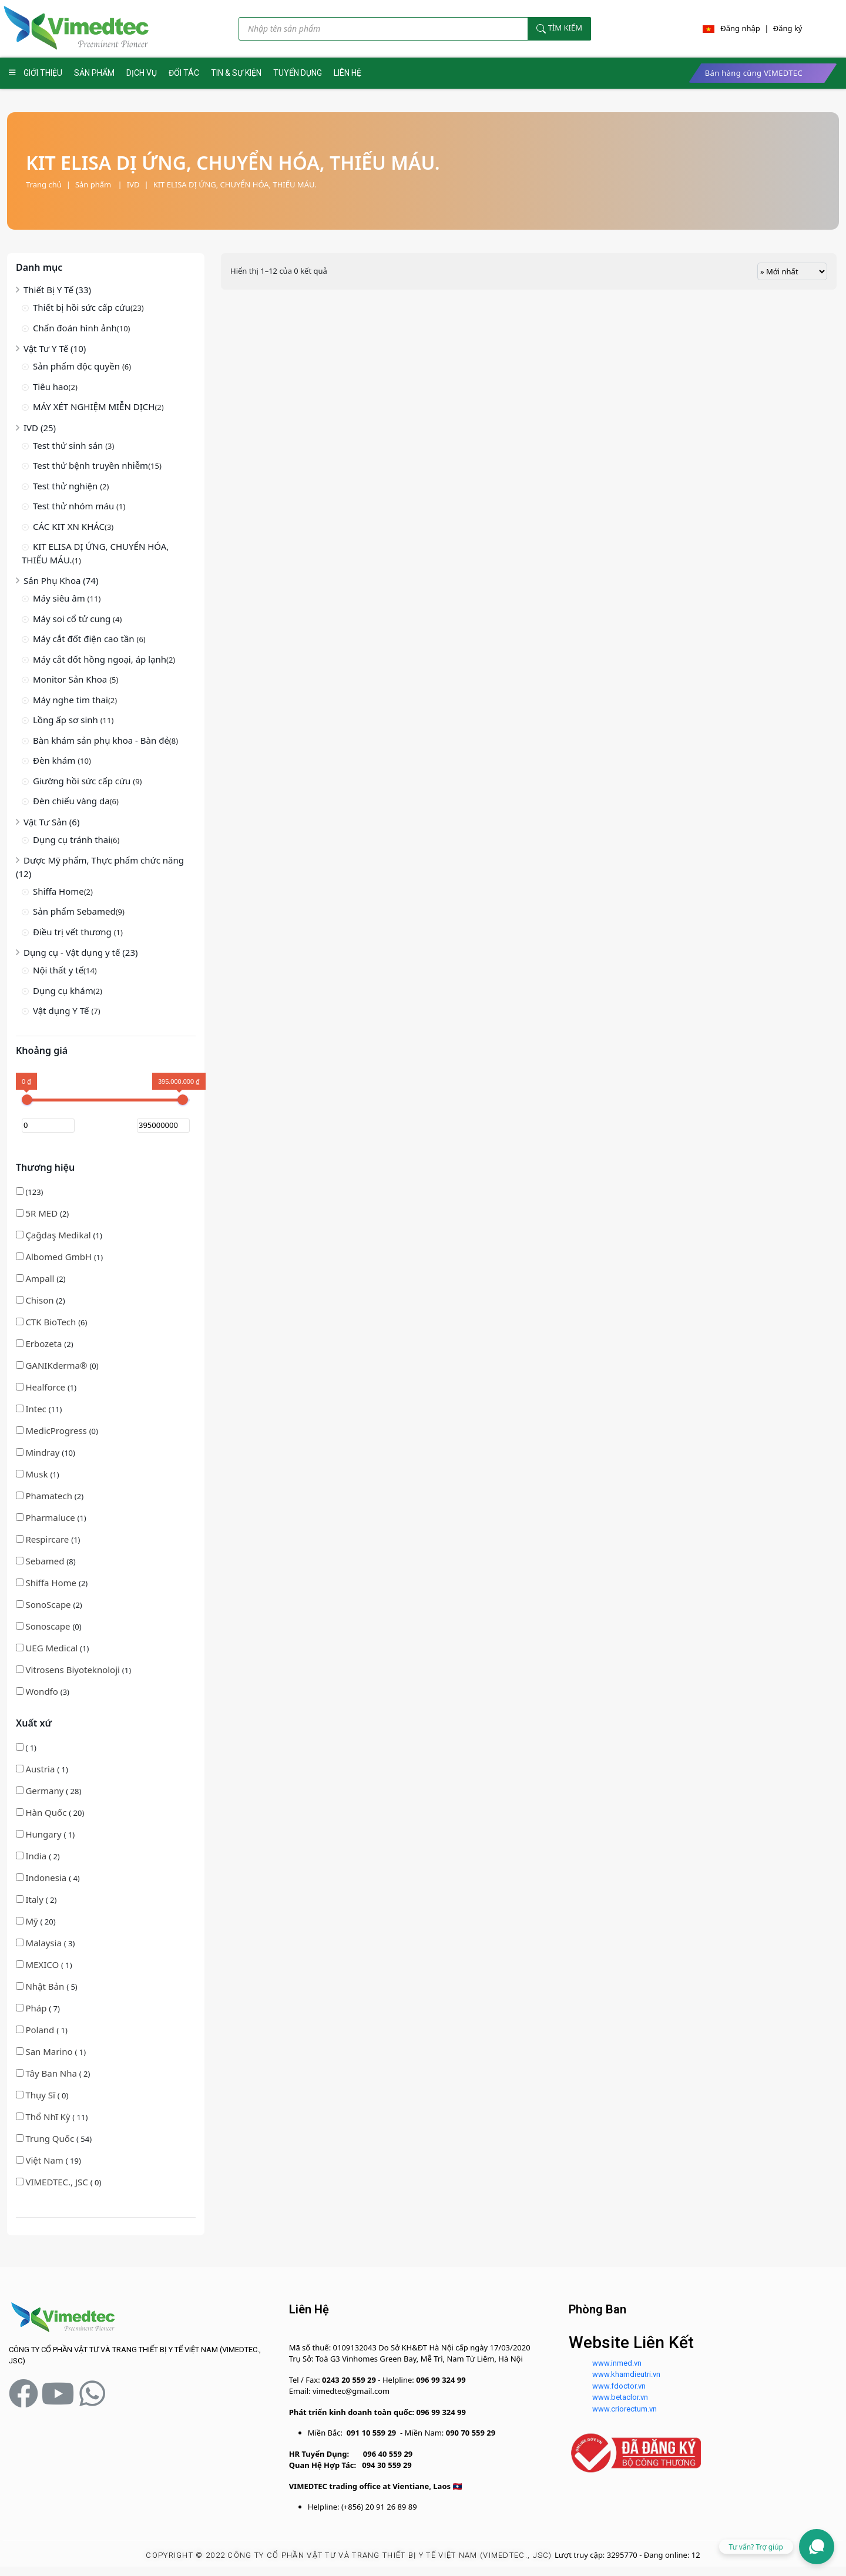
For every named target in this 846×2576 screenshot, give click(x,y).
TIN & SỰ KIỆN (236, 73)
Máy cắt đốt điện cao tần (85, 638)
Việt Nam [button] (45, 2160)
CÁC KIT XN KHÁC (69, 526)
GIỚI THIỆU (43, 73)
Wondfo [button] (42, 1691)
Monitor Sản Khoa (71, 679)
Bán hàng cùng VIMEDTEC (754, 73)
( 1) (26, 1747)
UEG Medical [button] (52, 1648)
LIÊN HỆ (347, 73)
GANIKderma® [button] (57, 1365)
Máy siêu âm (60, 598)
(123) (29, 1192)
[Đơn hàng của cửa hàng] (792, 271)
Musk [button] (37, 1474)
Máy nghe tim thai (70, 700)
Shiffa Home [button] (52, 1582)
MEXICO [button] (43, 1964)
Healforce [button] (46, 1387)
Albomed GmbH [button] (59, 1256)
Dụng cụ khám (63, 990)
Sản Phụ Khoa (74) (61, 580)
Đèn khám (55, 760)
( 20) (50, 1812)
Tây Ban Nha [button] (52, 2073)
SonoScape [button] (49, 1604)
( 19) (48, 2160)
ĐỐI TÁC (184, 73)
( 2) (38, 1856)
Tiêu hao (51, 386)
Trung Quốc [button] (50, 2138)
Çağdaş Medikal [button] (59, 1235)
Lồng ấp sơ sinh (66, 720)
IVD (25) (40, 428)
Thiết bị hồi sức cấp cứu (81, 307)
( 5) (47, 1986)
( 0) (42, 2095)
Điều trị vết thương (73, 932)
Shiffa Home (58, 891)
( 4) (48, 1877)
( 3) (45, 1943)
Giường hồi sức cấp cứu (83, 781)
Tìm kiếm (559, 27)
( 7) (38, 2008)
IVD (133, 184)
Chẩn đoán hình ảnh (75, 328)
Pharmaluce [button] (51, 1517)
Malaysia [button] (44, 1943)
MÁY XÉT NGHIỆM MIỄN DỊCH (94, 406)
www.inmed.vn (617, 2363)
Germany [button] (45, 1790)
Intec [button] (36, 1409)
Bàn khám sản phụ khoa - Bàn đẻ (101, 740)
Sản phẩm (98, 184)
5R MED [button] (42, 1213)
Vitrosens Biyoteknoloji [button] (73, 1669)
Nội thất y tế (58, 970)
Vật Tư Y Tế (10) (55, 348)
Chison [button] (40, 1300)
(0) (57, 1365)
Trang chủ (44, 184)
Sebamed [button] (45, 1561)
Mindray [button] (43, 1452)
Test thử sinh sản (69, 445)
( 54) (54, 2138)
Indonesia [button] (47, 1877)
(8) (46, 1561)
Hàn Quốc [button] (47, 1812)
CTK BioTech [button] (51, 1322)
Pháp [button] (37, 2008)
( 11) (52, 2116)
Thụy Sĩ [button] (41, 2095)
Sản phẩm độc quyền (77, 366)
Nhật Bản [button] (45, 1986)
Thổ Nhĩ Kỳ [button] (48, 2116)
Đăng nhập (740, 28)
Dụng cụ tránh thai (71, 839)
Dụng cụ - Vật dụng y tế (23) (81, 952)
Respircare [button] (48, 1539)
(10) (45, 1452)
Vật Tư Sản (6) (51, 822)
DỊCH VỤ (141, 73)
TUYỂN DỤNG (297, 73)
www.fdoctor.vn (619, 2386)
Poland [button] (40, 2030)
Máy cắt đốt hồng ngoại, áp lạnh (99, 659)
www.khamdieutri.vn (626, 2374)
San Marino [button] (50, 2051)
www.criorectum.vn (624, 2408)
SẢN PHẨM (94, 73)
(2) (42, 1213)
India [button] (37, 1856)
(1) (59, 1235)
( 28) (48, 1790)
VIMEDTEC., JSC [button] (57, 2182)
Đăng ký (788, 28)
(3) (42, 1691)
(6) (51, 1322)
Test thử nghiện (66, 486)
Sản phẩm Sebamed (74, 911)
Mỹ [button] (32, 1921)
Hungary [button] (44, 1834)
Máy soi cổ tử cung (73, 618)
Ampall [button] (40, 1278)
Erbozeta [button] (44, 1343)
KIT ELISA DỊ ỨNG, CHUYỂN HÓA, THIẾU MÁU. (235, 184)
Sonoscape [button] (48, 1626)
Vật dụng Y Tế (62, 1010)
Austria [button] (41, 1769)
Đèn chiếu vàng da (71, 801)
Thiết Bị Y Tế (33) (57, 289)
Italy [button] (35, 1899)
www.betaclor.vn (620, 2397)
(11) (39, 1409)
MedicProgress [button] (57, 1430)
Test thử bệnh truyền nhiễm (90, 465)
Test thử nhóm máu (74, 506)
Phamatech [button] (49, 1496)
